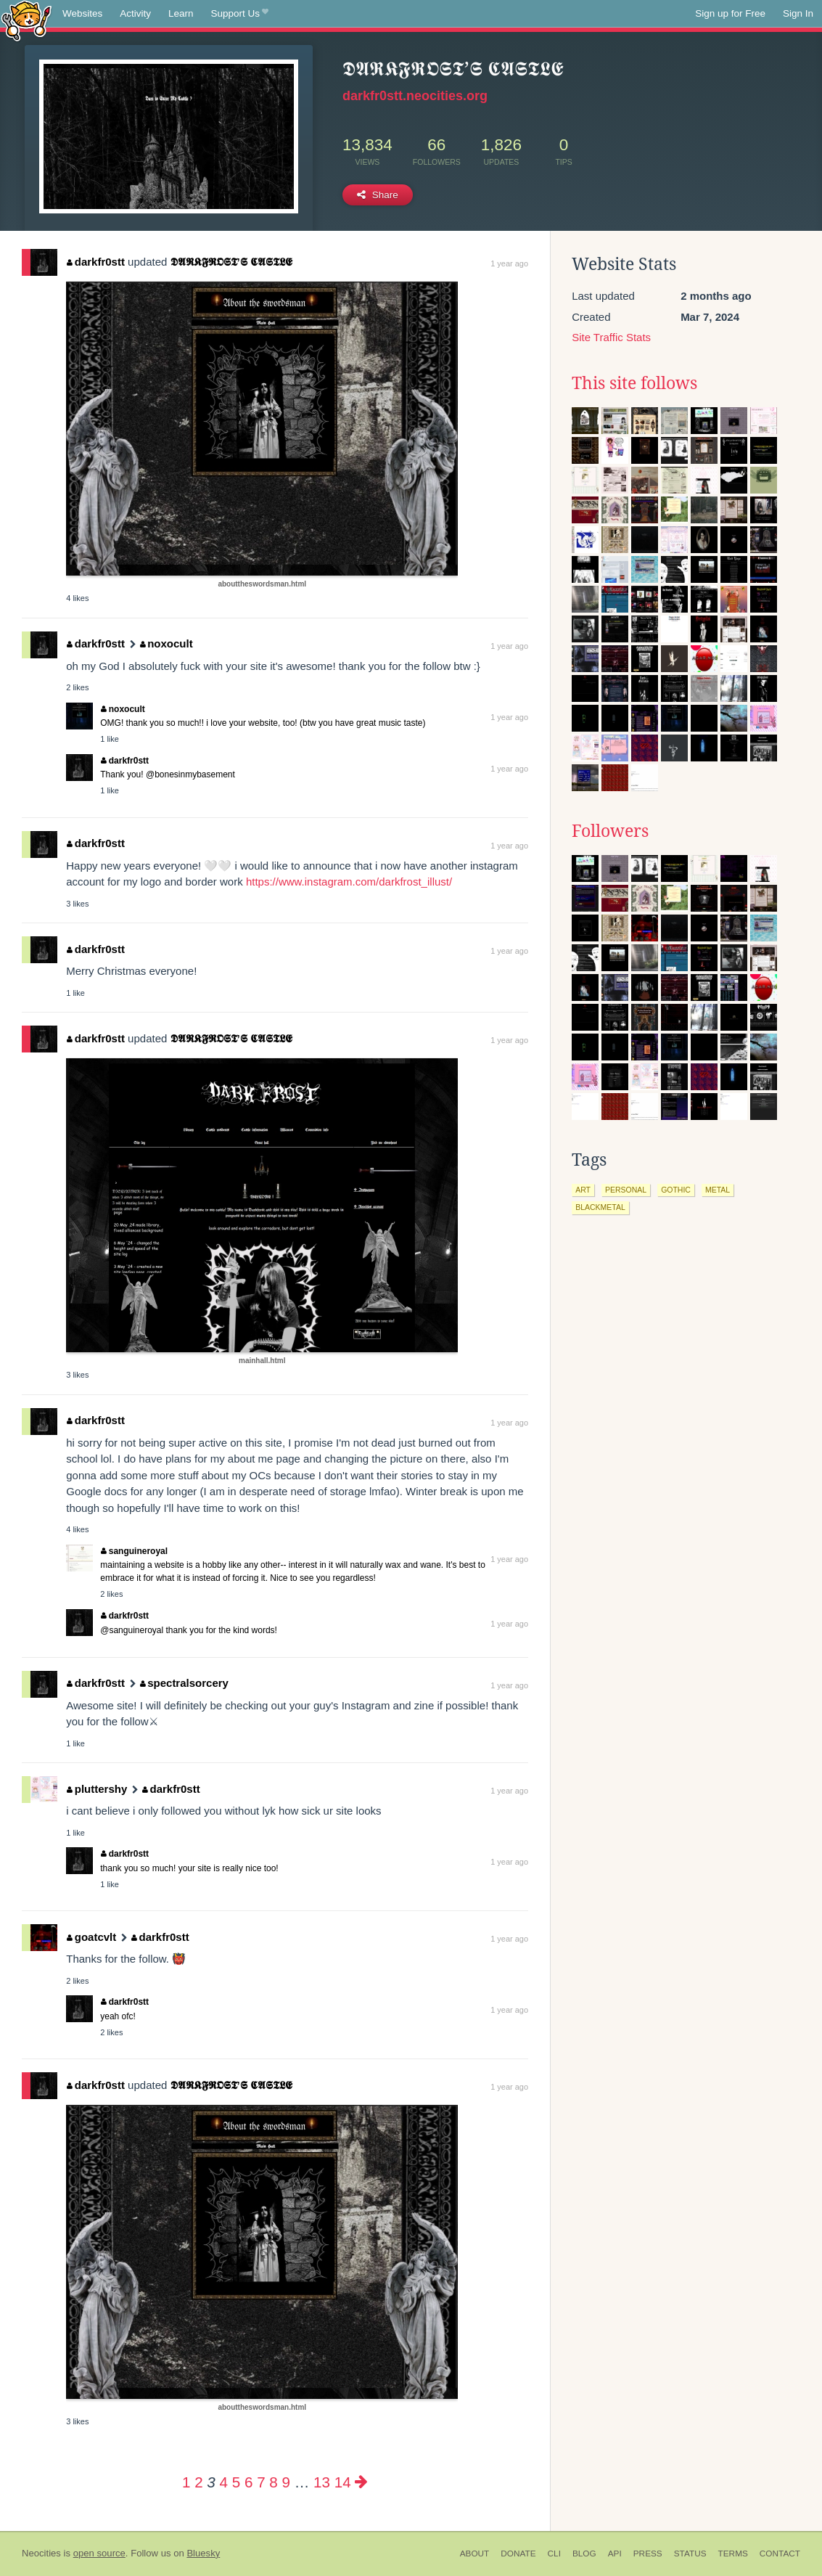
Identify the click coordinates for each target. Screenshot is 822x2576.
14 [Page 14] (342, 2482)
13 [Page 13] (321, 2482)
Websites (82, 13)
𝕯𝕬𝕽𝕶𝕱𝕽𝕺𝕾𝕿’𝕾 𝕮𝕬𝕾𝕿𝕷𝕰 (231, 261)
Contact (780, 2553)
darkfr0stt (96, 261)
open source (99, 2553)
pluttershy (97, 1789)
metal (717, 1189)
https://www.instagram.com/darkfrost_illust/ (349, 881)
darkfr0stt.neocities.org (415, 96)
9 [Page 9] (286, 2482)
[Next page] (361, 2482)
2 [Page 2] (198, 2482)
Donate (518, 2553)
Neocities (41, 2553)
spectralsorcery (184, 1683)
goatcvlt (91, 1937)
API (615, 2553)
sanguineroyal (134, 1551)
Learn (181, 13)
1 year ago (509, 263)
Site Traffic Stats (611, 337)
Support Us (239, 14)
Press (647, 2553)
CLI (554, 2553)
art (583, 1189)
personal (625, 1189)
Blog (584, 2553)
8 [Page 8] (273, 2482)
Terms (733, 2553)
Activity (135, 13)
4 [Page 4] (224, 2482)
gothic (676, 1189)
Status (690, 2553)
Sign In (798, 13)
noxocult (166, 643)
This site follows (634, 383)
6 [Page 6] (248, 2482)
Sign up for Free (730, 13)
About (475, 2553)
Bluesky (203, 2553)
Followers (610, 831)
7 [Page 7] (261, 2482)
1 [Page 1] (186, 2482)
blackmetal (600, 1207)
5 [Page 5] (236, 2482)
